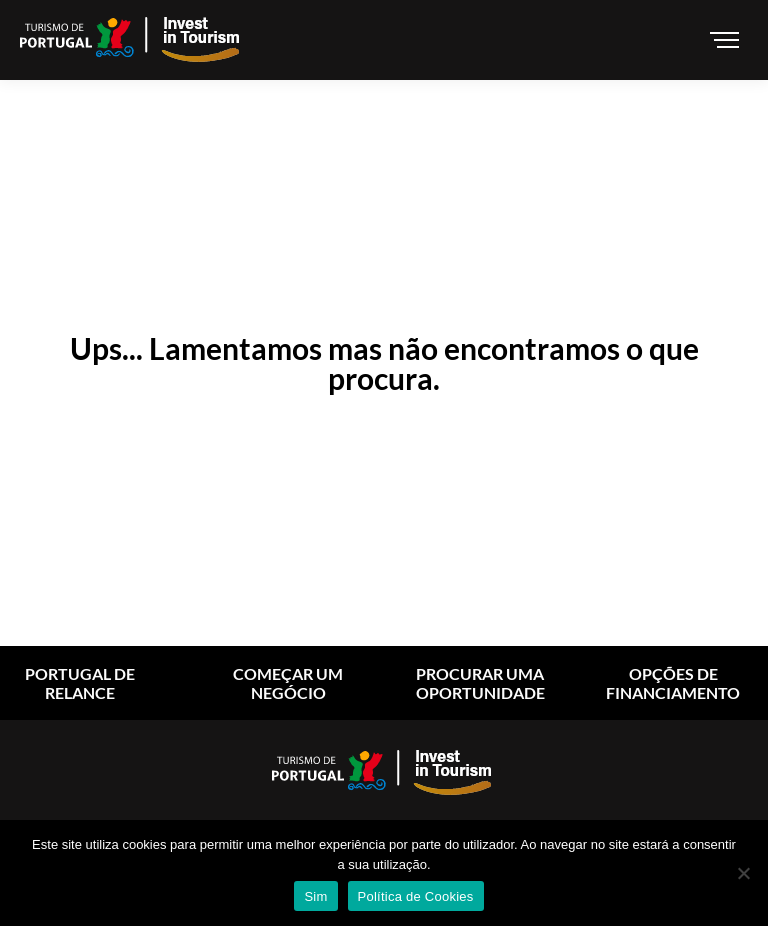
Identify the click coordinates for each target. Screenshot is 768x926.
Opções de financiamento (673, 683)
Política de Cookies (416, 896)
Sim (315, 896)
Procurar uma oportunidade (480, 683)
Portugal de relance (80, 683)
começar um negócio (288, 683)
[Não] (743, 873)
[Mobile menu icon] (728, 40)
